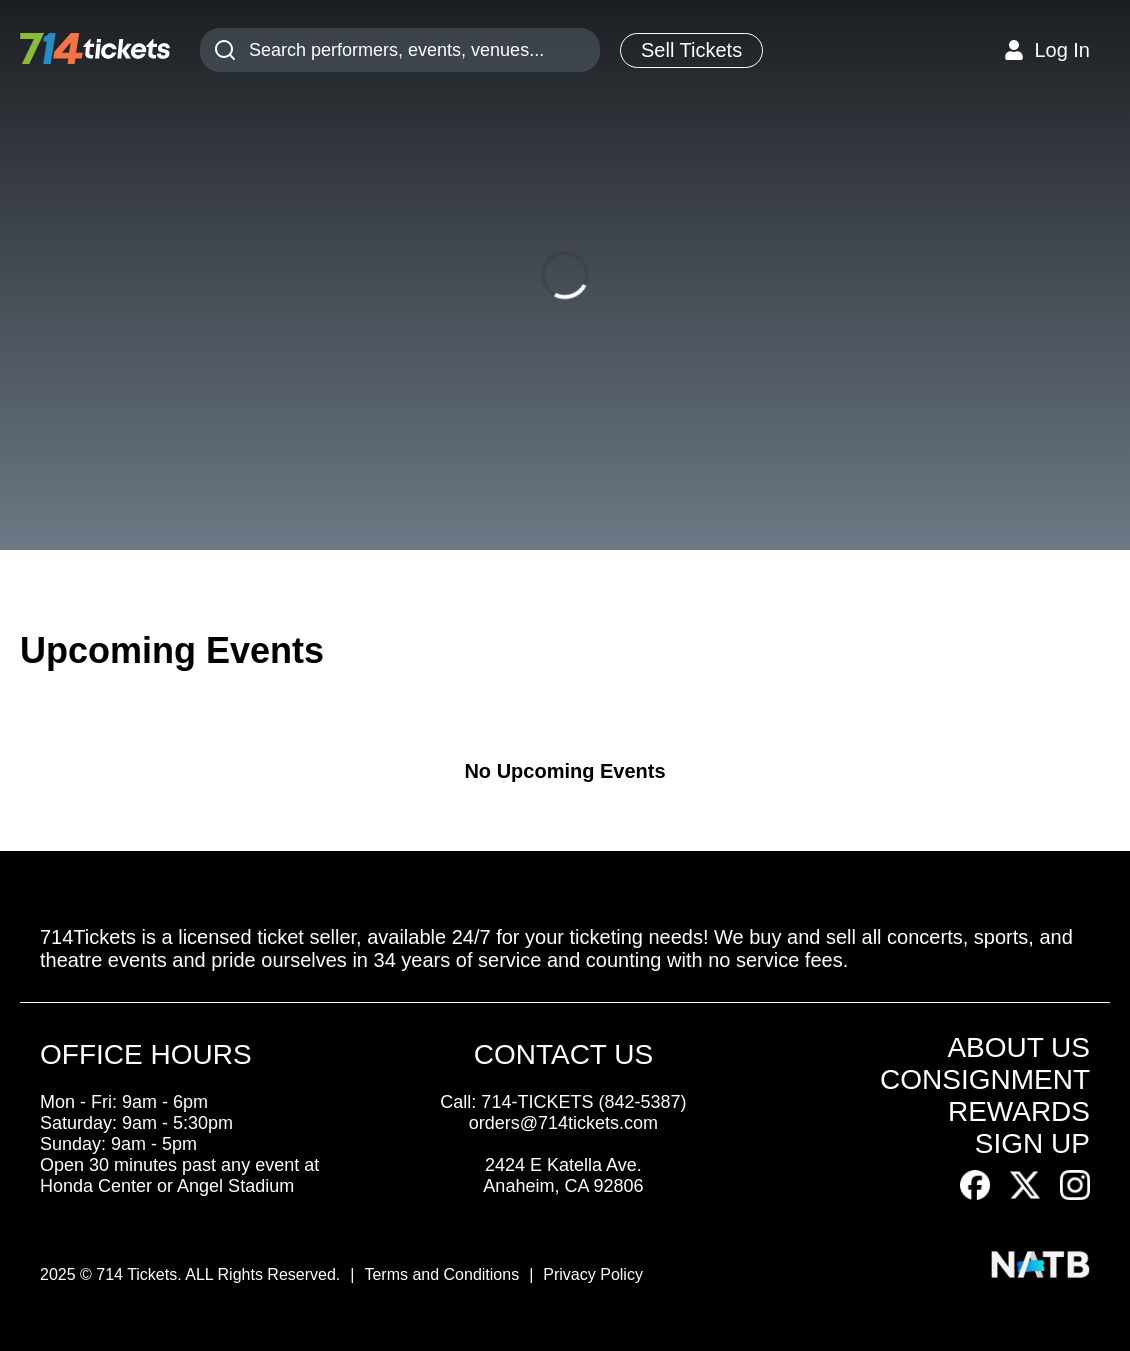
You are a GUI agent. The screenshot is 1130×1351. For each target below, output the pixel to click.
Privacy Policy (593, 1274)
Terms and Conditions (441, 1274)
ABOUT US (1018, 1047)
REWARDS (1019, 1111)
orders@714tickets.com (563, 1123)
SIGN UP (1032, 1143)
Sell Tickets (691, 50)
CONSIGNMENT (985, 1079)
